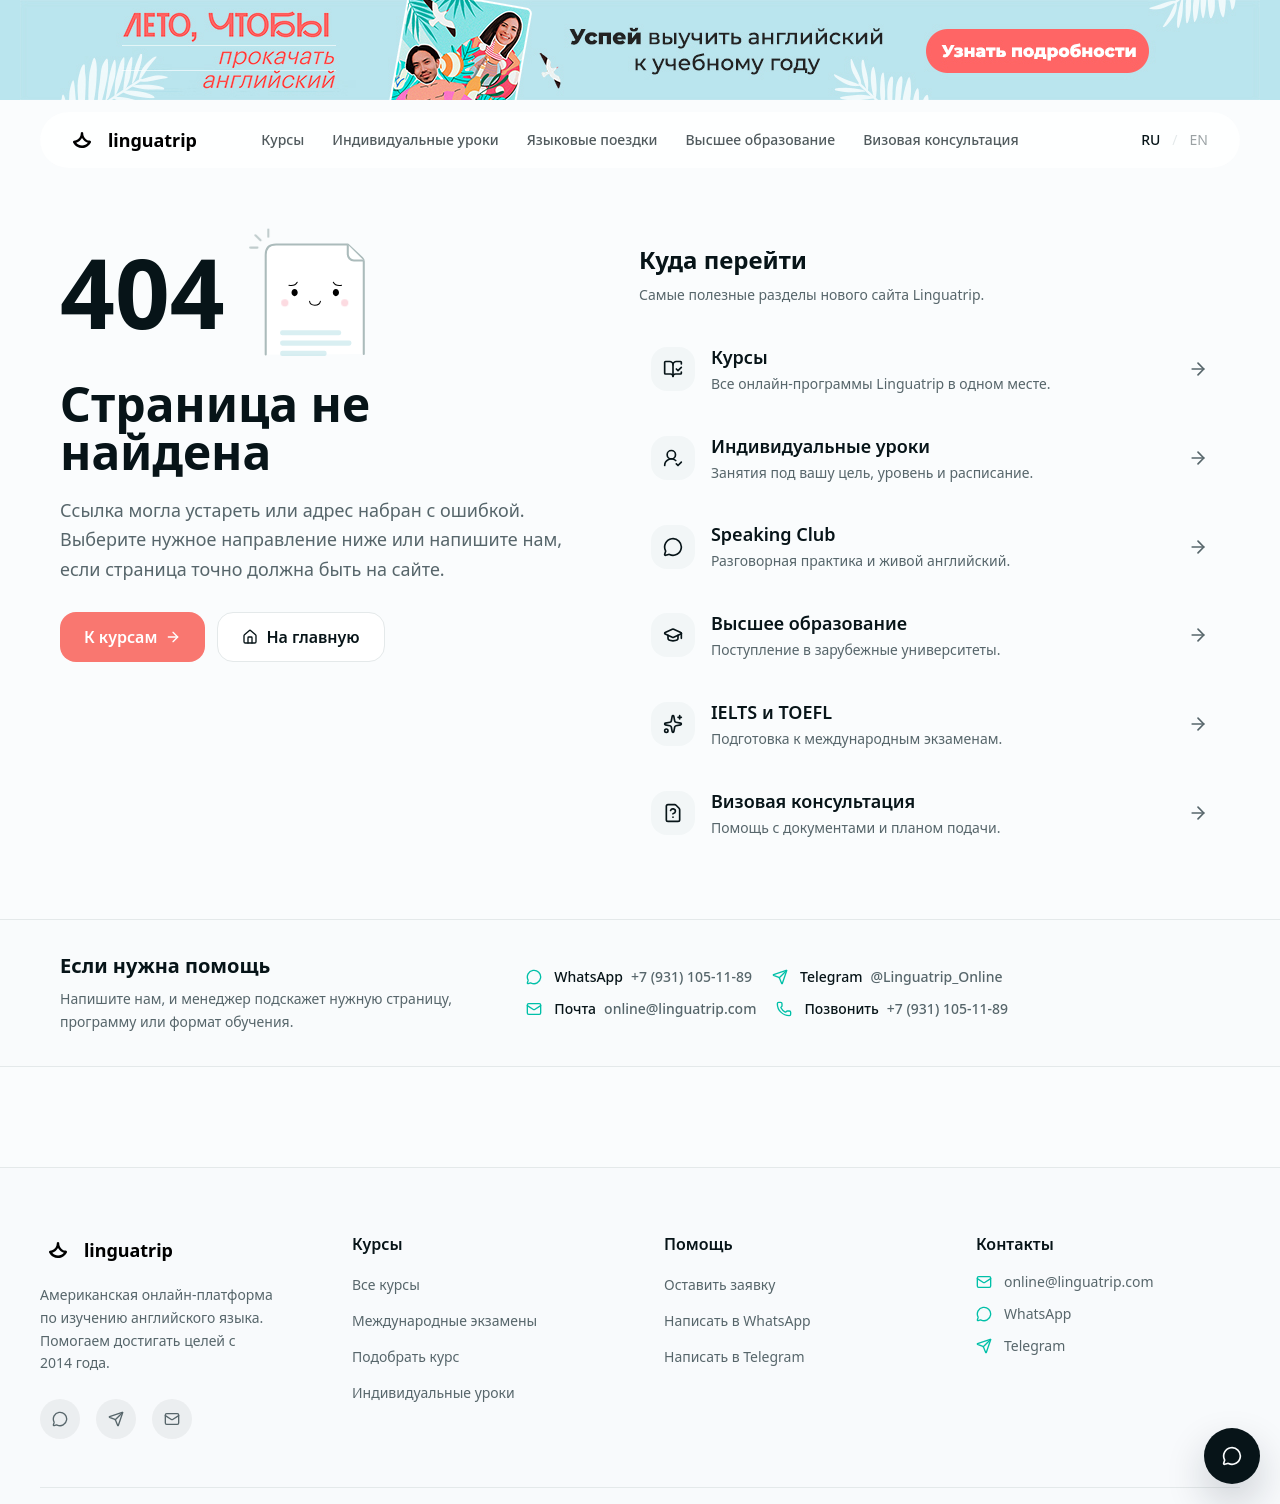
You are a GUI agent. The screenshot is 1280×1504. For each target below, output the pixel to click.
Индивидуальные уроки (415, 139)
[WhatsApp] (60, 1419)
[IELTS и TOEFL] (929, 724)
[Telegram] (116, 1419)
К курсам (132, 637)
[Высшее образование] (929, 635)
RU (1150, 139)
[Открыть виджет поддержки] (1232, 1456)
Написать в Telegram (734, 1356)
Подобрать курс (406, 1356)
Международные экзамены (444, 1320)
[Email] (172, 1419)
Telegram (1034, 1345)
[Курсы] (929, 369)
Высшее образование (760, 139)
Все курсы (386, 1284)
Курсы (282, 139)
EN (1199, 139)
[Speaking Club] (929, 546)
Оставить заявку (719, 1284)
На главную (300, 637)
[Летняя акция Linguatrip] (640, 50)
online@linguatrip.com (1079, 1281)
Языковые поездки (592, 139)
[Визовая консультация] (929, 813)
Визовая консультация (940, 139)
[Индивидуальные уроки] (929, 458)
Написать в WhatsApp (737, 1320)
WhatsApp (1037, 1313)
